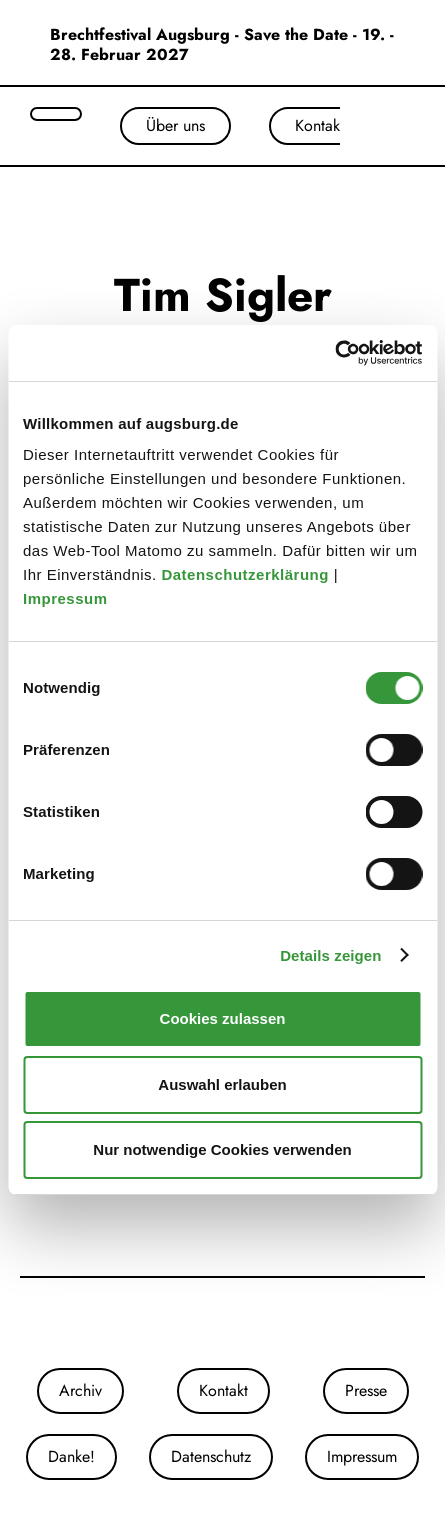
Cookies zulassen (223, 1018)
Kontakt (319, 125)
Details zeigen (330, 955)
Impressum (67, 598)
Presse (366, 1390)
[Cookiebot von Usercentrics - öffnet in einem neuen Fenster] (334, 353)
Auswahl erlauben (222, 1084)
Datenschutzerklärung (247, 574)
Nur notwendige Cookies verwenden (222, 1149)
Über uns (175, 125)
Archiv (80, 1390)
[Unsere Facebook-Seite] (223, 1323)
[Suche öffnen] (56, 114)
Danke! (71, 1456)
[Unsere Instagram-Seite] (203, 1323)
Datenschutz (211, 1456)
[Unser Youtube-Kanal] (243, 1323)
